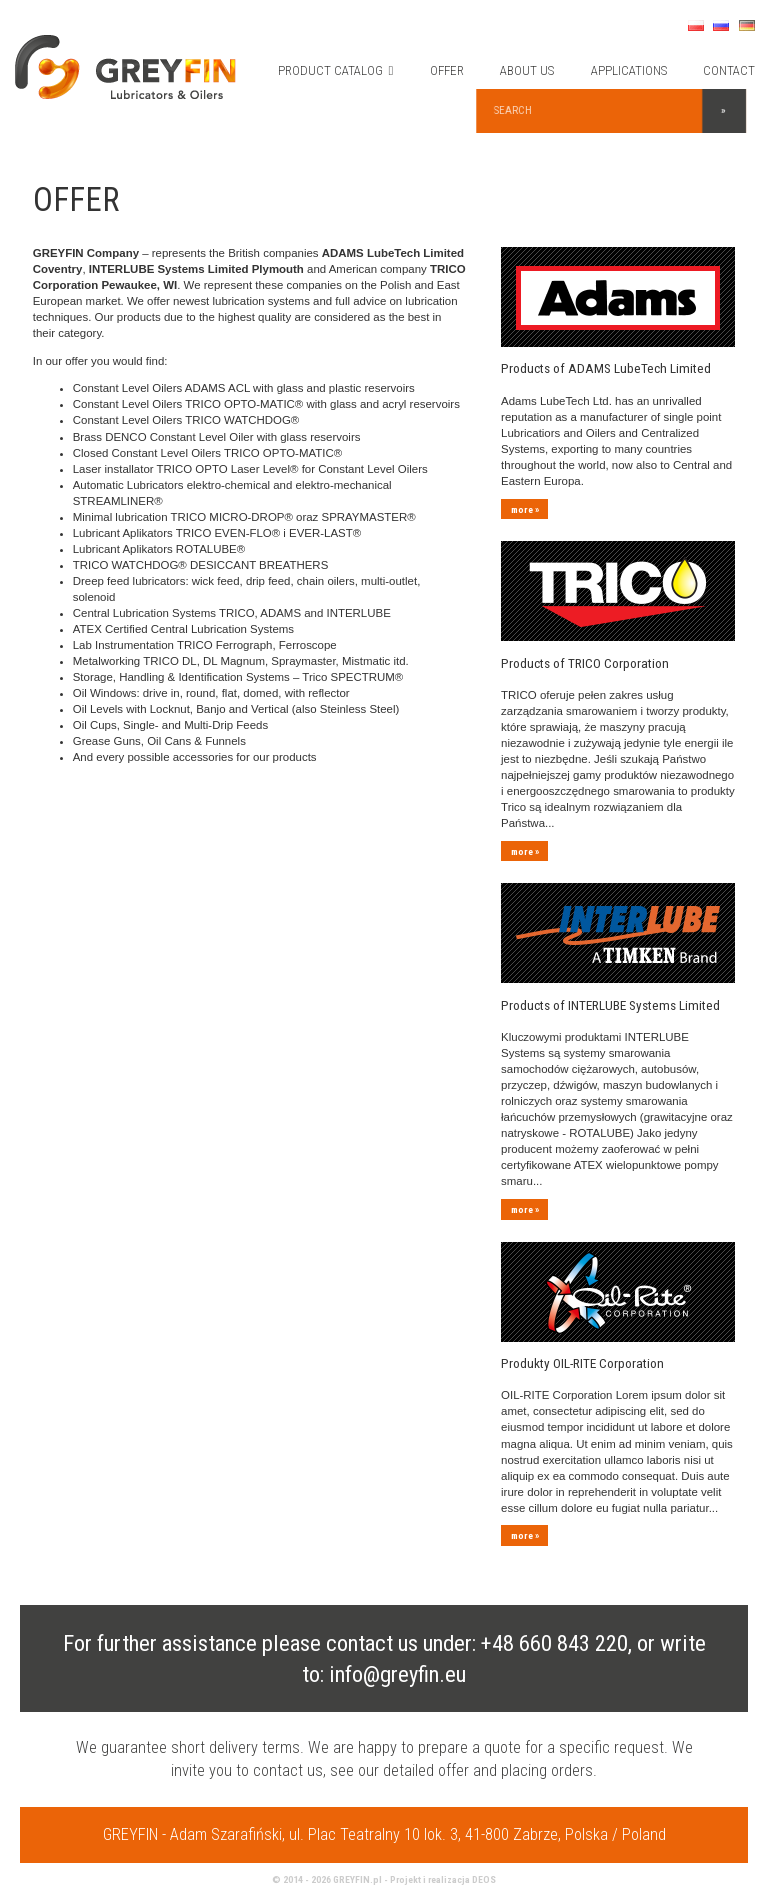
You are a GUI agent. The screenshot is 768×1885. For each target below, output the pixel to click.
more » (524, 501)
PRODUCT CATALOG (340, 70)
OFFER (451, 70)
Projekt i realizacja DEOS (443, 1817)
